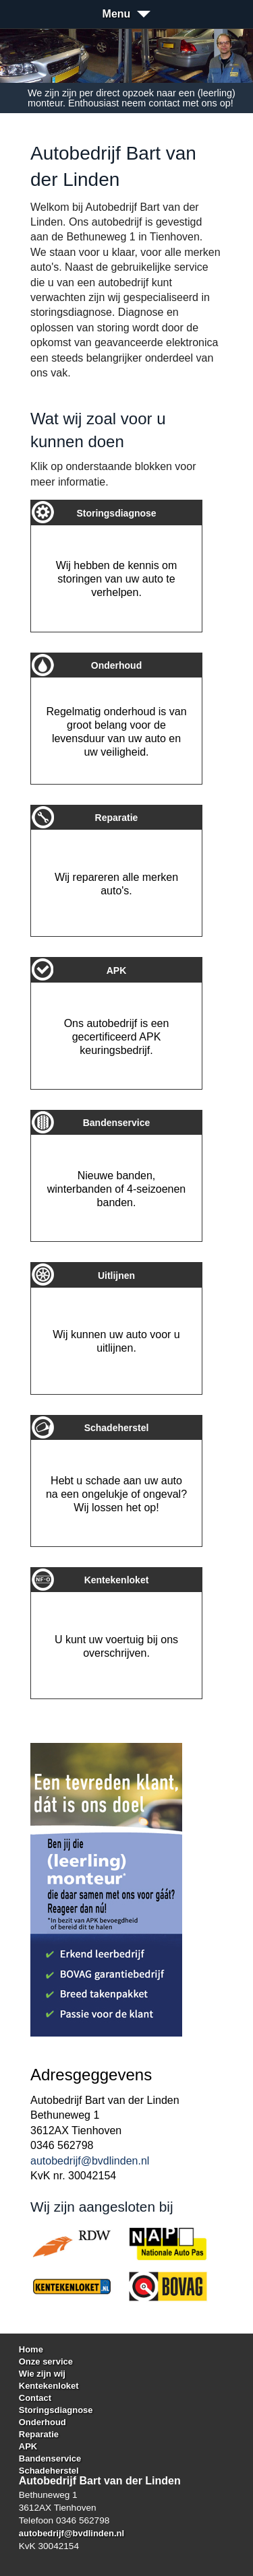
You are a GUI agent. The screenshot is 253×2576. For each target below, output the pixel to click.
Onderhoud (42, 2422)
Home (31, 2349)
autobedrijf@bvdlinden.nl (89, 2161)
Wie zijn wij (42, 2374)
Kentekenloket (49, 2386)
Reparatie (39, 2434)
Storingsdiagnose (56, 2410)
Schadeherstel (49, 2471)
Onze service (46, 2361)
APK (28, 2446)
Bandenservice (50, 2458)
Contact (35, 2398)
